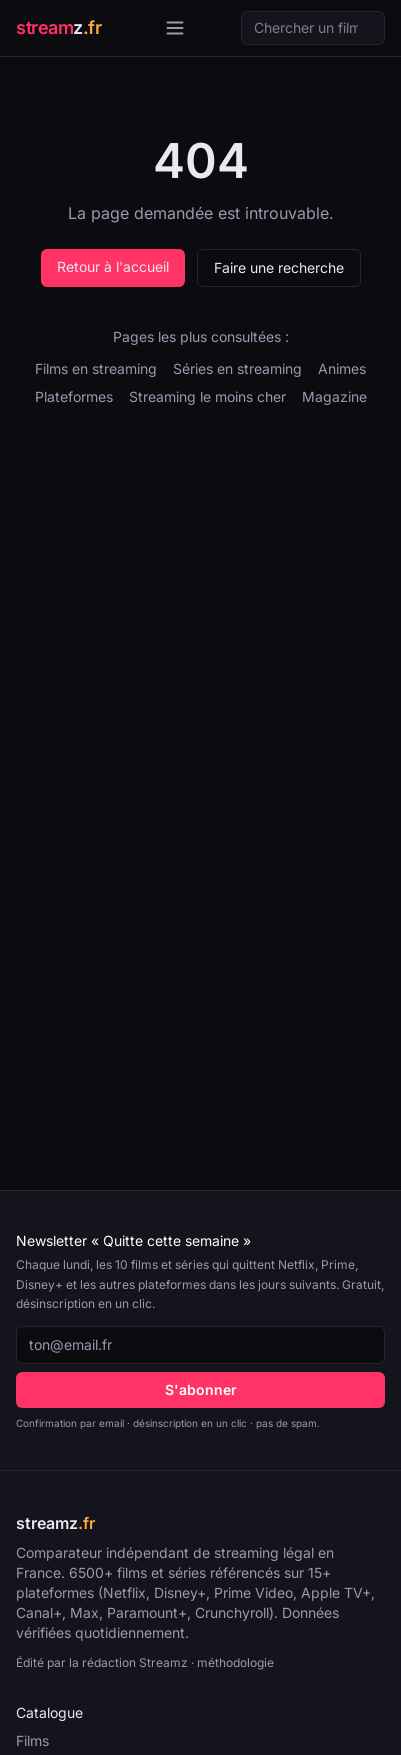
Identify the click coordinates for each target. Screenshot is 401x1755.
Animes (342, 368)
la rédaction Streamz (128, 1662)
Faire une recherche (279, 267)
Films (32, 1740)
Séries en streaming (237, 368)
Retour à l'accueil (113, 266)
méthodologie (235, 1662)
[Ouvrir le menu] (175, 28)
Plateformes (74, 396)
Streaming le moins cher (207, 396)
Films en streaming (96, 368)
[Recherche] (313, 28)
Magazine (334, 396)
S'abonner (201, 1389)
